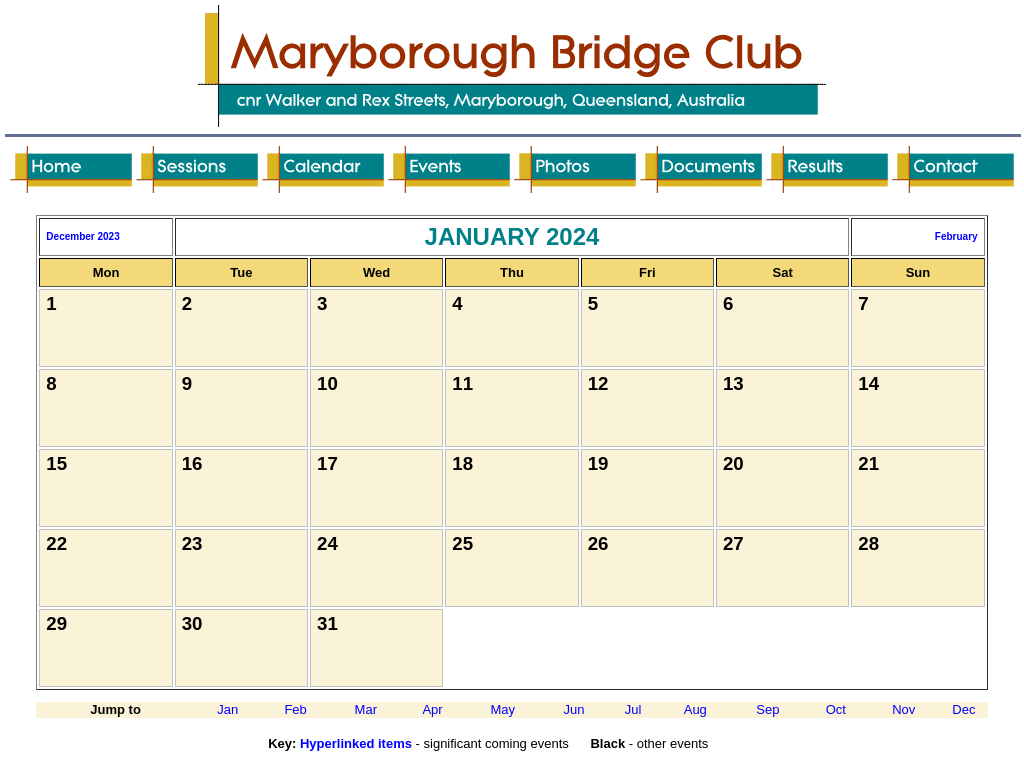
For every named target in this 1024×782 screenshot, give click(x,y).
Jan (227, 709)
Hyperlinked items (356, 743)
